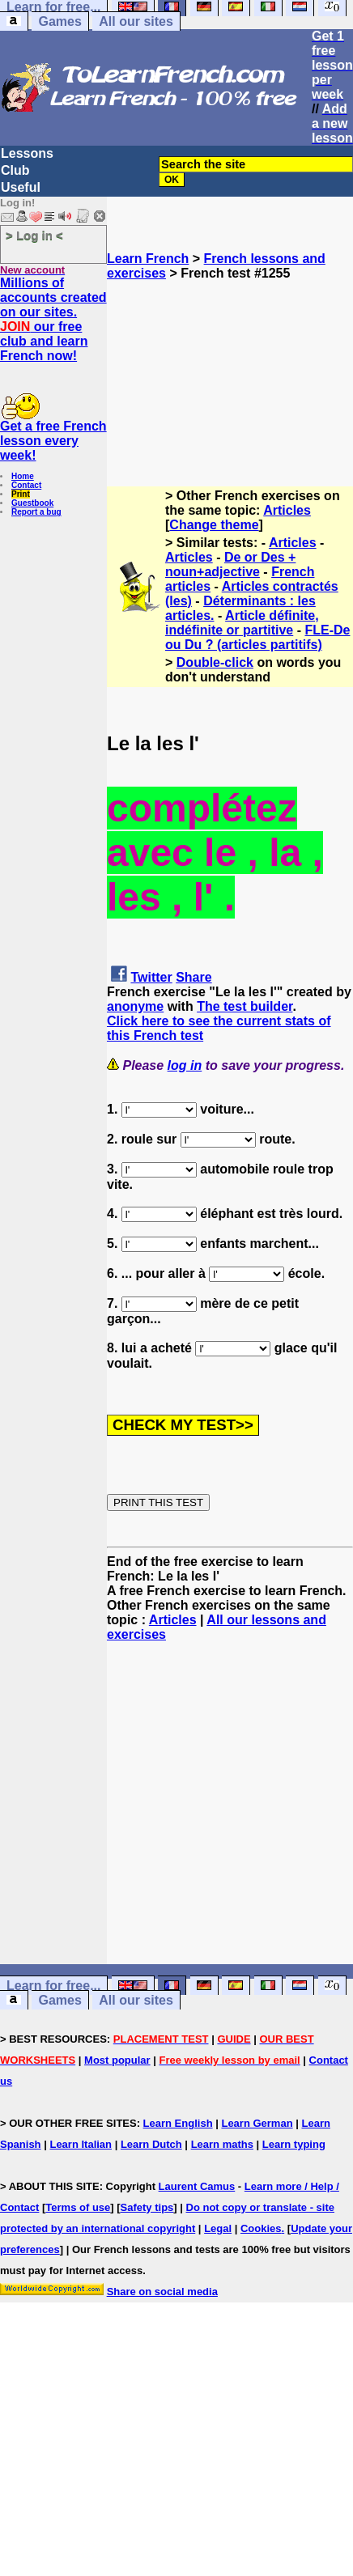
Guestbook (32, 503)
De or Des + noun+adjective (230, 564)
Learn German (256, 2123)
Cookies (261, 2228)
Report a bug (36, 511)
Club (15, 170)
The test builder (244, 1006)
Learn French (148, 258)
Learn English (178, 2123)
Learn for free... (53, 1985)
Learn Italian (80, 2144)
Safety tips (147, 2207)
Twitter (151, 977)
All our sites (136, 21)
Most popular (117, 2060)
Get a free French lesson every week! (53, 440)
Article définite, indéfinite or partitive (242, 623)
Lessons (27, 153)
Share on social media (162, 2291)
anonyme (135, 1006)
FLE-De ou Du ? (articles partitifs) (257, 637)
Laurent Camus (197, 2186)
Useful (20, 187)
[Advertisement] (230, 362)
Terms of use (77, 2207)
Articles (287, 510)
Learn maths (222, 2144)
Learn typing (293, 2144)
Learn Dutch (151, 2144)
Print (20, 494)
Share (193, 977)
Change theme (213, 525)
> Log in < (34, 235)
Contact (26, 485)
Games (59, 21)
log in (185, 1065)
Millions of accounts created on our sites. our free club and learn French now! (53, 319)
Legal (218, 2228)
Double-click (214, 662)
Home (22, 476)
